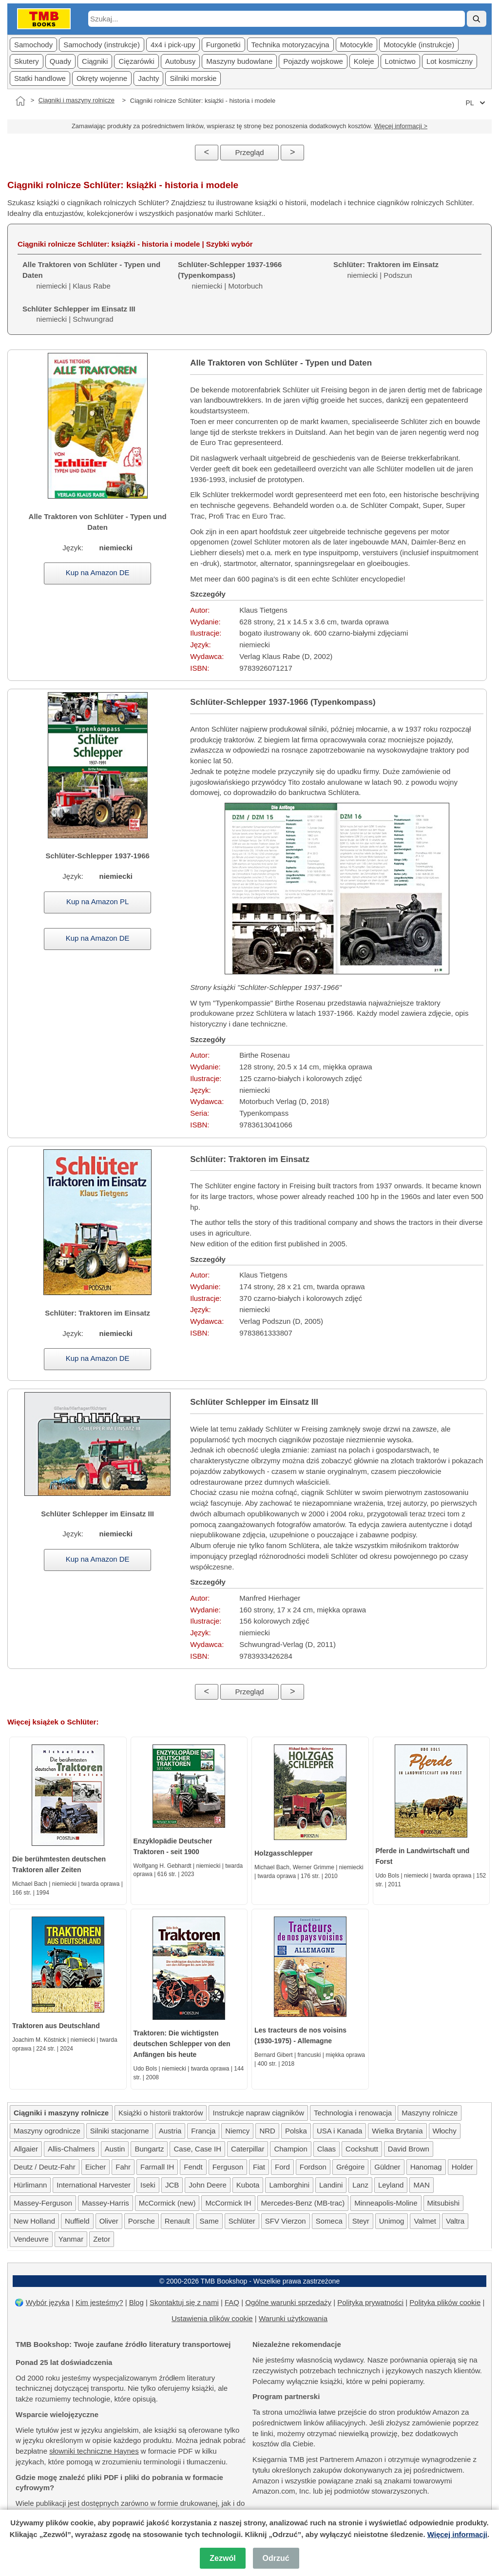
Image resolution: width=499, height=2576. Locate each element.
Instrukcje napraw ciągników (258, 2113)
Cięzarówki (136, 61)
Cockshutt (361, 2149)
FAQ (232, 2302)
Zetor (101, 2239)
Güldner (387, 2167)
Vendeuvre (31, 2239)
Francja (203, 2131)
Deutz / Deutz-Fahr (45, 2167)
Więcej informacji (457, 2534)
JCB (172, 2185)
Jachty (148, 78)
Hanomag (426, 2167)
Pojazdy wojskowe (313, 61)
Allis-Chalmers (71, 2149)
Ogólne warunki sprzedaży (288, 2302)
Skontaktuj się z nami (184, 2302)
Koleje (364, 61)
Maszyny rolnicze (430, 2113)
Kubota (248, 2185)
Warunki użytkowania (293, 2318)
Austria (170, 2131)
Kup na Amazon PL (97, 901)
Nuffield (77, 2221)
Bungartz (149, 2149)
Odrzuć (276, 2558)
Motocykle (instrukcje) (419, 44)
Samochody (33, 44)
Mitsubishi (443, 2203)
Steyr (360, 2221)
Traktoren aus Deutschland (56, 2026)
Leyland (391, 2185)
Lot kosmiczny (449, 61)
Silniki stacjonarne (119, 2131)
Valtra (455, 2221)
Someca (329, 2221)
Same (209, 2221)
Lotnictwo (400, 61)
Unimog (391, 2221)
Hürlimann (30, 2185)
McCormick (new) (167, 2203)
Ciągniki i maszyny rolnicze (76, 100)
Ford (282, 2167)
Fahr (123, 2167)
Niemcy (237, 2131)
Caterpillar (247, 2149)
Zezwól (222, 2558)
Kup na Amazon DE (98, 572)
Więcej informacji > (400, 126)
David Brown (408, 2149)
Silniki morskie (193, 78)
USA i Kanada (339, 2131)
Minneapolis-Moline (385, 2203)
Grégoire (350, 2167)
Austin (115, 2149)
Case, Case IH (197, 2149)
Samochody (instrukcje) (101, 44)
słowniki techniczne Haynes (93, 2451)
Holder (462, 2167)
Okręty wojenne (102, 78)
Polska (296, 2131)
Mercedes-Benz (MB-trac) (303, 2203)
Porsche (141, 2221)
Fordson (313, 2167)
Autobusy (180, 61)
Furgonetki (223, 44)
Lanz (360, 2185)
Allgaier (26, 2149)
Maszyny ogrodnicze (47, 2131)
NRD (267, 2131)
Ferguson (227, 2167)
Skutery (26, 61)
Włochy (445, 2131)
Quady (60, 61)
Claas (326, 2149)
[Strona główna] (20, 101)
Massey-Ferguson (43, 2203)
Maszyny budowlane (239, 61)
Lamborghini (289, 2185)
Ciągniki (95, 61)
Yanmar (70, 2239)
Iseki (147, 2185)
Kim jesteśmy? (99, 2302)
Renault (177, 2221)
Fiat (259, 2167)
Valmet (425, 2221)
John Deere (208, 2185)
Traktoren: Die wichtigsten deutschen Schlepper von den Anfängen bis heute (182, 2043)
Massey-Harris (105, 2203)
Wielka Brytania (397, 2131)
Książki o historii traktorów (160, 2113)
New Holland (34, 2221)
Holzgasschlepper (283, 1853)
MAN (421, 2185)
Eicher (95, 2167)
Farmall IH (157, 2167)
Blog (136, 2302)
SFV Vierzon (285, 2221)
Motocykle (356, 44)
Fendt (193, 2167)
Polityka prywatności (370, 2302)
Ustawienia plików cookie (212, 2318)
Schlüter (242, 2221)
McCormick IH (228, 2203)
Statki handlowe (40, 78)
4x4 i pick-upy (173, 44)
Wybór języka (48, 2302)
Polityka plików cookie (444, 2302)
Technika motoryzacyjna (290, 44)
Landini (331, 2185)
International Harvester (94, 2185)
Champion (290, 2149)
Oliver (108, 2221)
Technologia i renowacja (353, 2113)
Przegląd (249, 152)
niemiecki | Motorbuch (230, 275)
